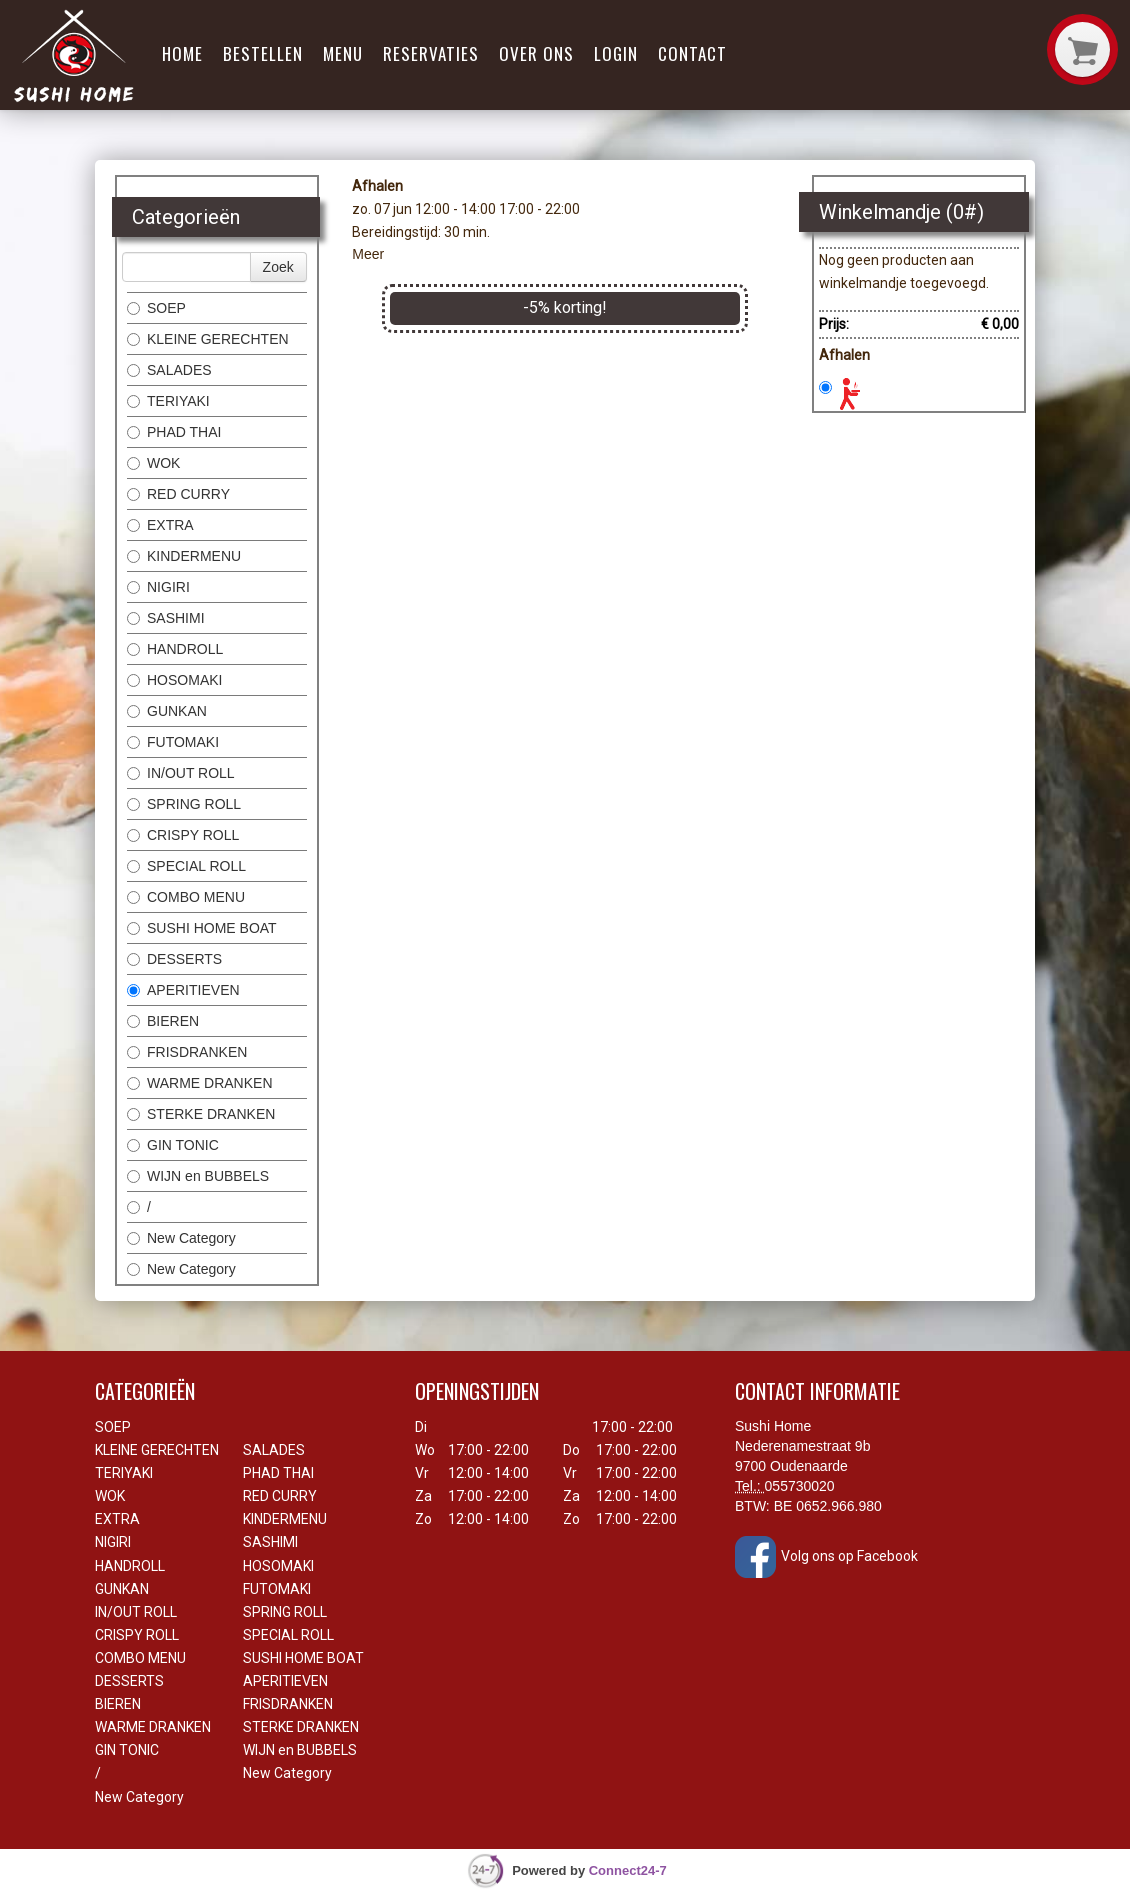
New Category (181, 1238)
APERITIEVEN (183, 990)
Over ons (536, 53)
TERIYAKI (168, 401)
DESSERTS (174, 959)
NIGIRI (158, 587)
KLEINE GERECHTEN (208, 339)
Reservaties (431, 53)
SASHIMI (166, 618)
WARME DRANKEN (200, 1083)
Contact (692, 53)
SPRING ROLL (184, 804)
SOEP (156, 308)
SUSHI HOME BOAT (202, 928)
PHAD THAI (174, 432)
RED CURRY (178, 494)
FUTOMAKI (173, 742)
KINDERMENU (184, 556)
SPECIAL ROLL (186, 866)
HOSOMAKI (174, 680)
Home (182, 53)
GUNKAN (167, 711)
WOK (153, 463)
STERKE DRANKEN (201, 1114)
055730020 (800, 1486)
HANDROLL (175, 649)
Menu (343, 53)
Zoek (278, 267)
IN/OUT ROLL (181, 773)
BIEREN (163, 1021)
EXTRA (160, 525)
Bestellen (263, 53)
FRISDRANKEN (187, 1052)
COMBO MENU (186, 897)
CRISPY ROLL (183, 835)
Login (616, 53)
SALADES (169, 370)
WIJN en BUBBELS (198, 1176)
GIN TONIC (173, 1145)
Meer (368, 254)
